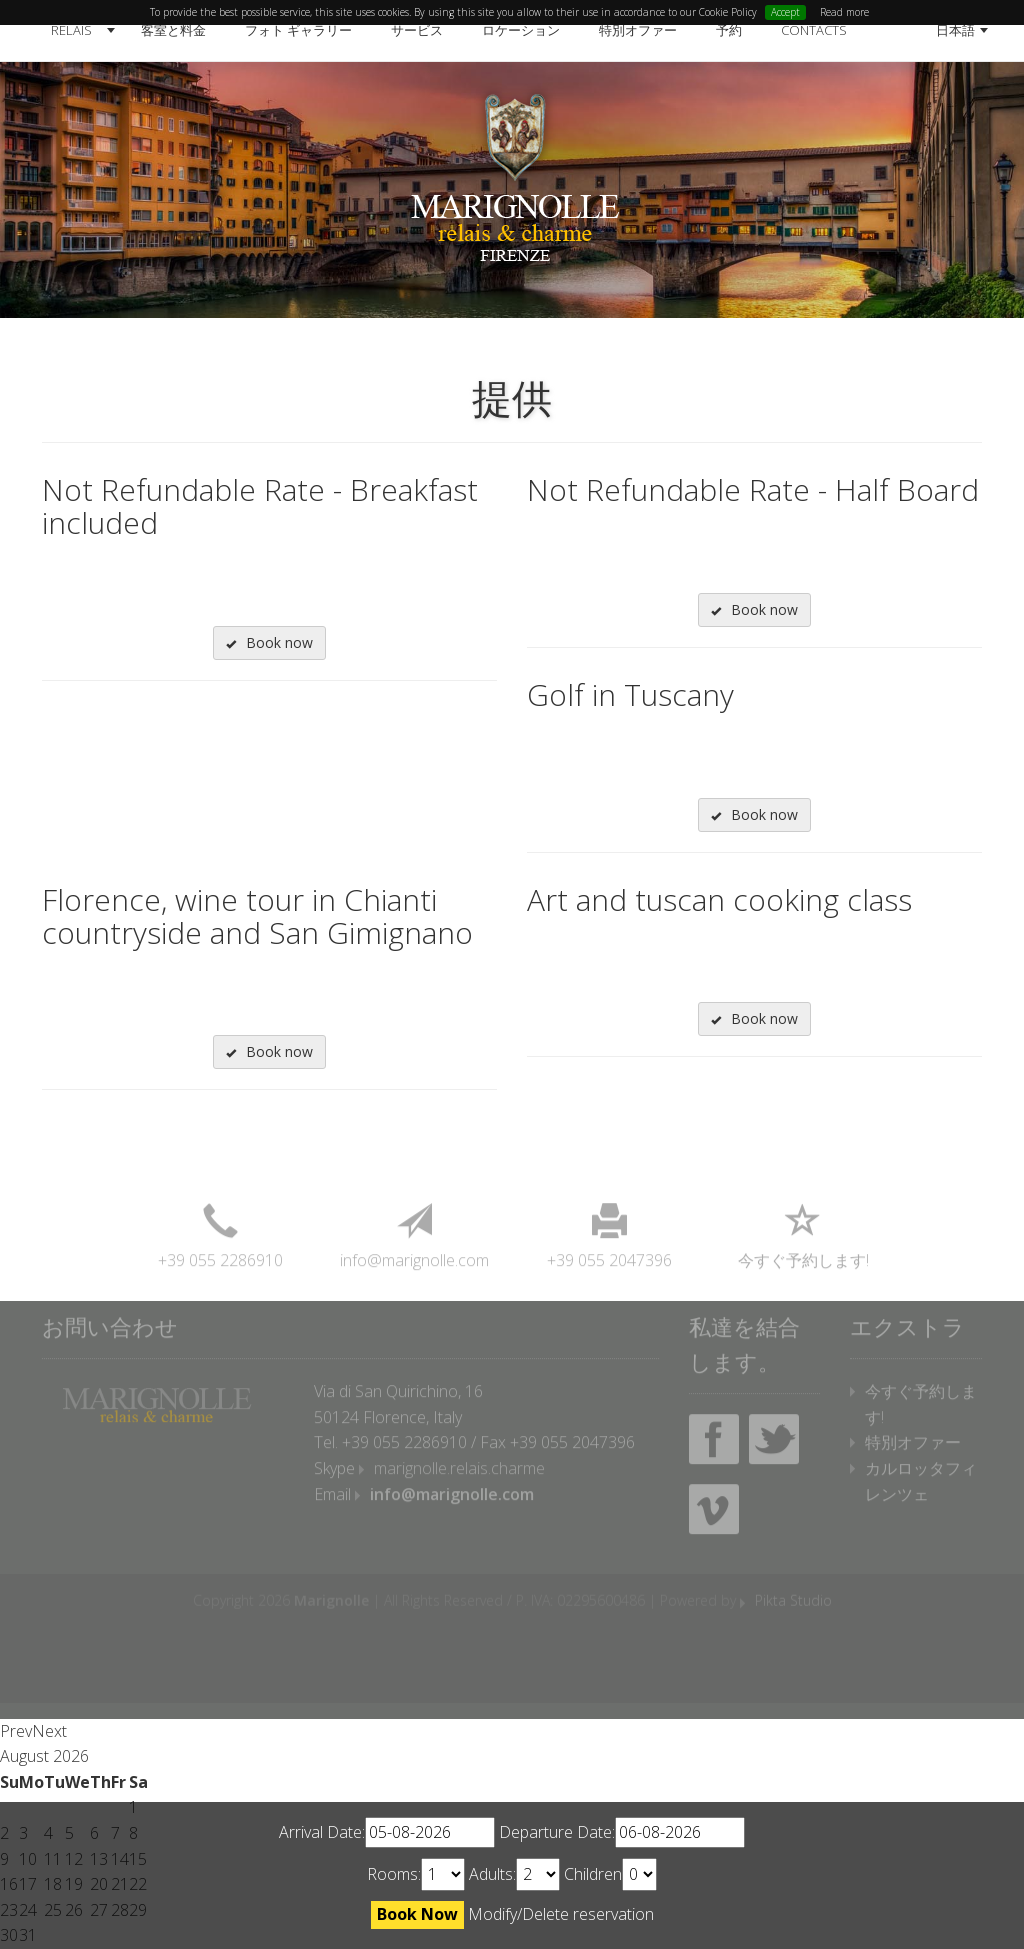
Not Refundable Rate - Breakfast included (260, 506)
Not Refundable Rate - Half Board (753, 489)
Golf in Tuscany (630, 694)
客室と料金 (173, 30)
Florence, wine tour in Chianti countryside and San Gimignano (257, 916)
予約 (729, 30)
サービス (417, 30)
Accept (785, 12)
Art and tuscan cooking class (719, 899)
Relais (71, 30)
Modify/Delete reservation (561, 1914)
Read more (844, 12)
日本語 (955, 30)
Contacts (814, 30)
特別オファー (638, 30)
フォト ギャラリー (298, 30)
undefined (443, 1874)
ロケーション (521, 30)
